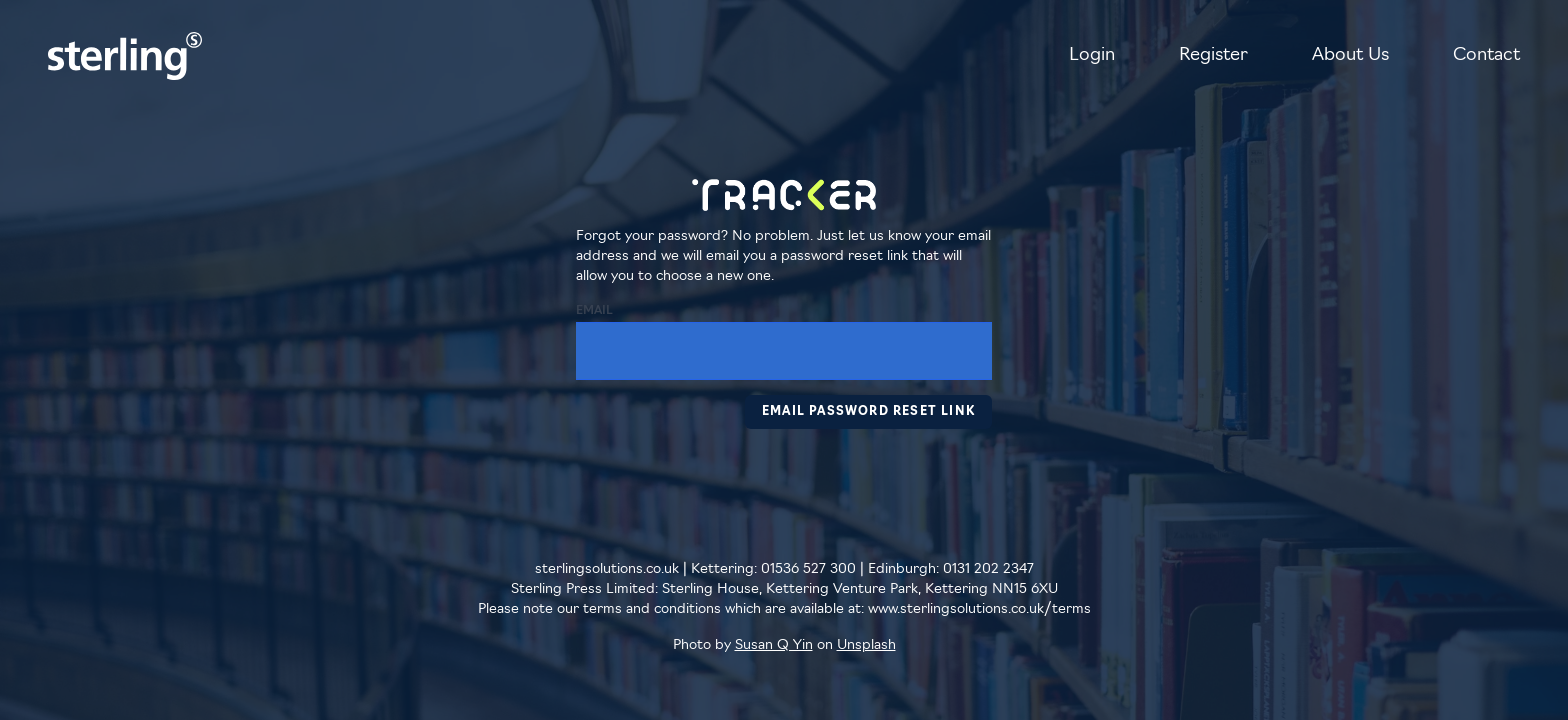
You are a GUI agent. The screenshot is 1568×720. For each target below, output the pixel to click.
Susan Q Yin (774, 645)
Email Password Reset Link (868, 412)
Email (594, 311)
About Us (1350, 55)
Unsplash (866, 645)
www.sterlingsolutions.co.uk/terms (979, 609)
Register (1213, 55)
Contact (1486, 55)
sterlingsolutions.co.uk (607, 569)
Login (1092, 55)
